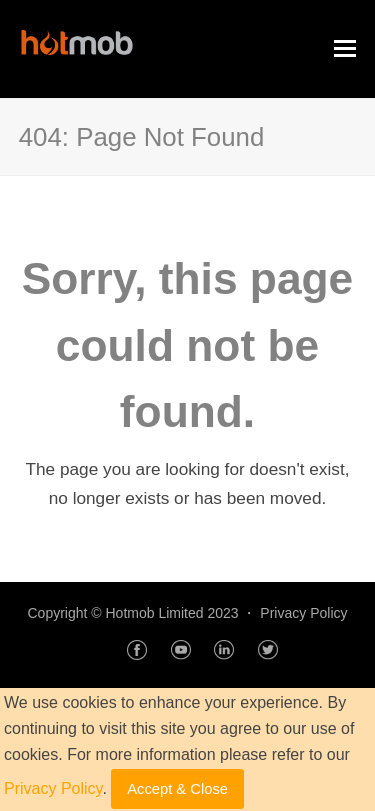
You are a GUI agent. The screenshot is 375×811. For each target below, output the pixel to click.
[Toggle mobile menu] (345, 49)
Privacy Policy (303, 613)
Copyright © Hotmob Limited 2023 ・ (143, 613)
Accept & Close (177, 789)
